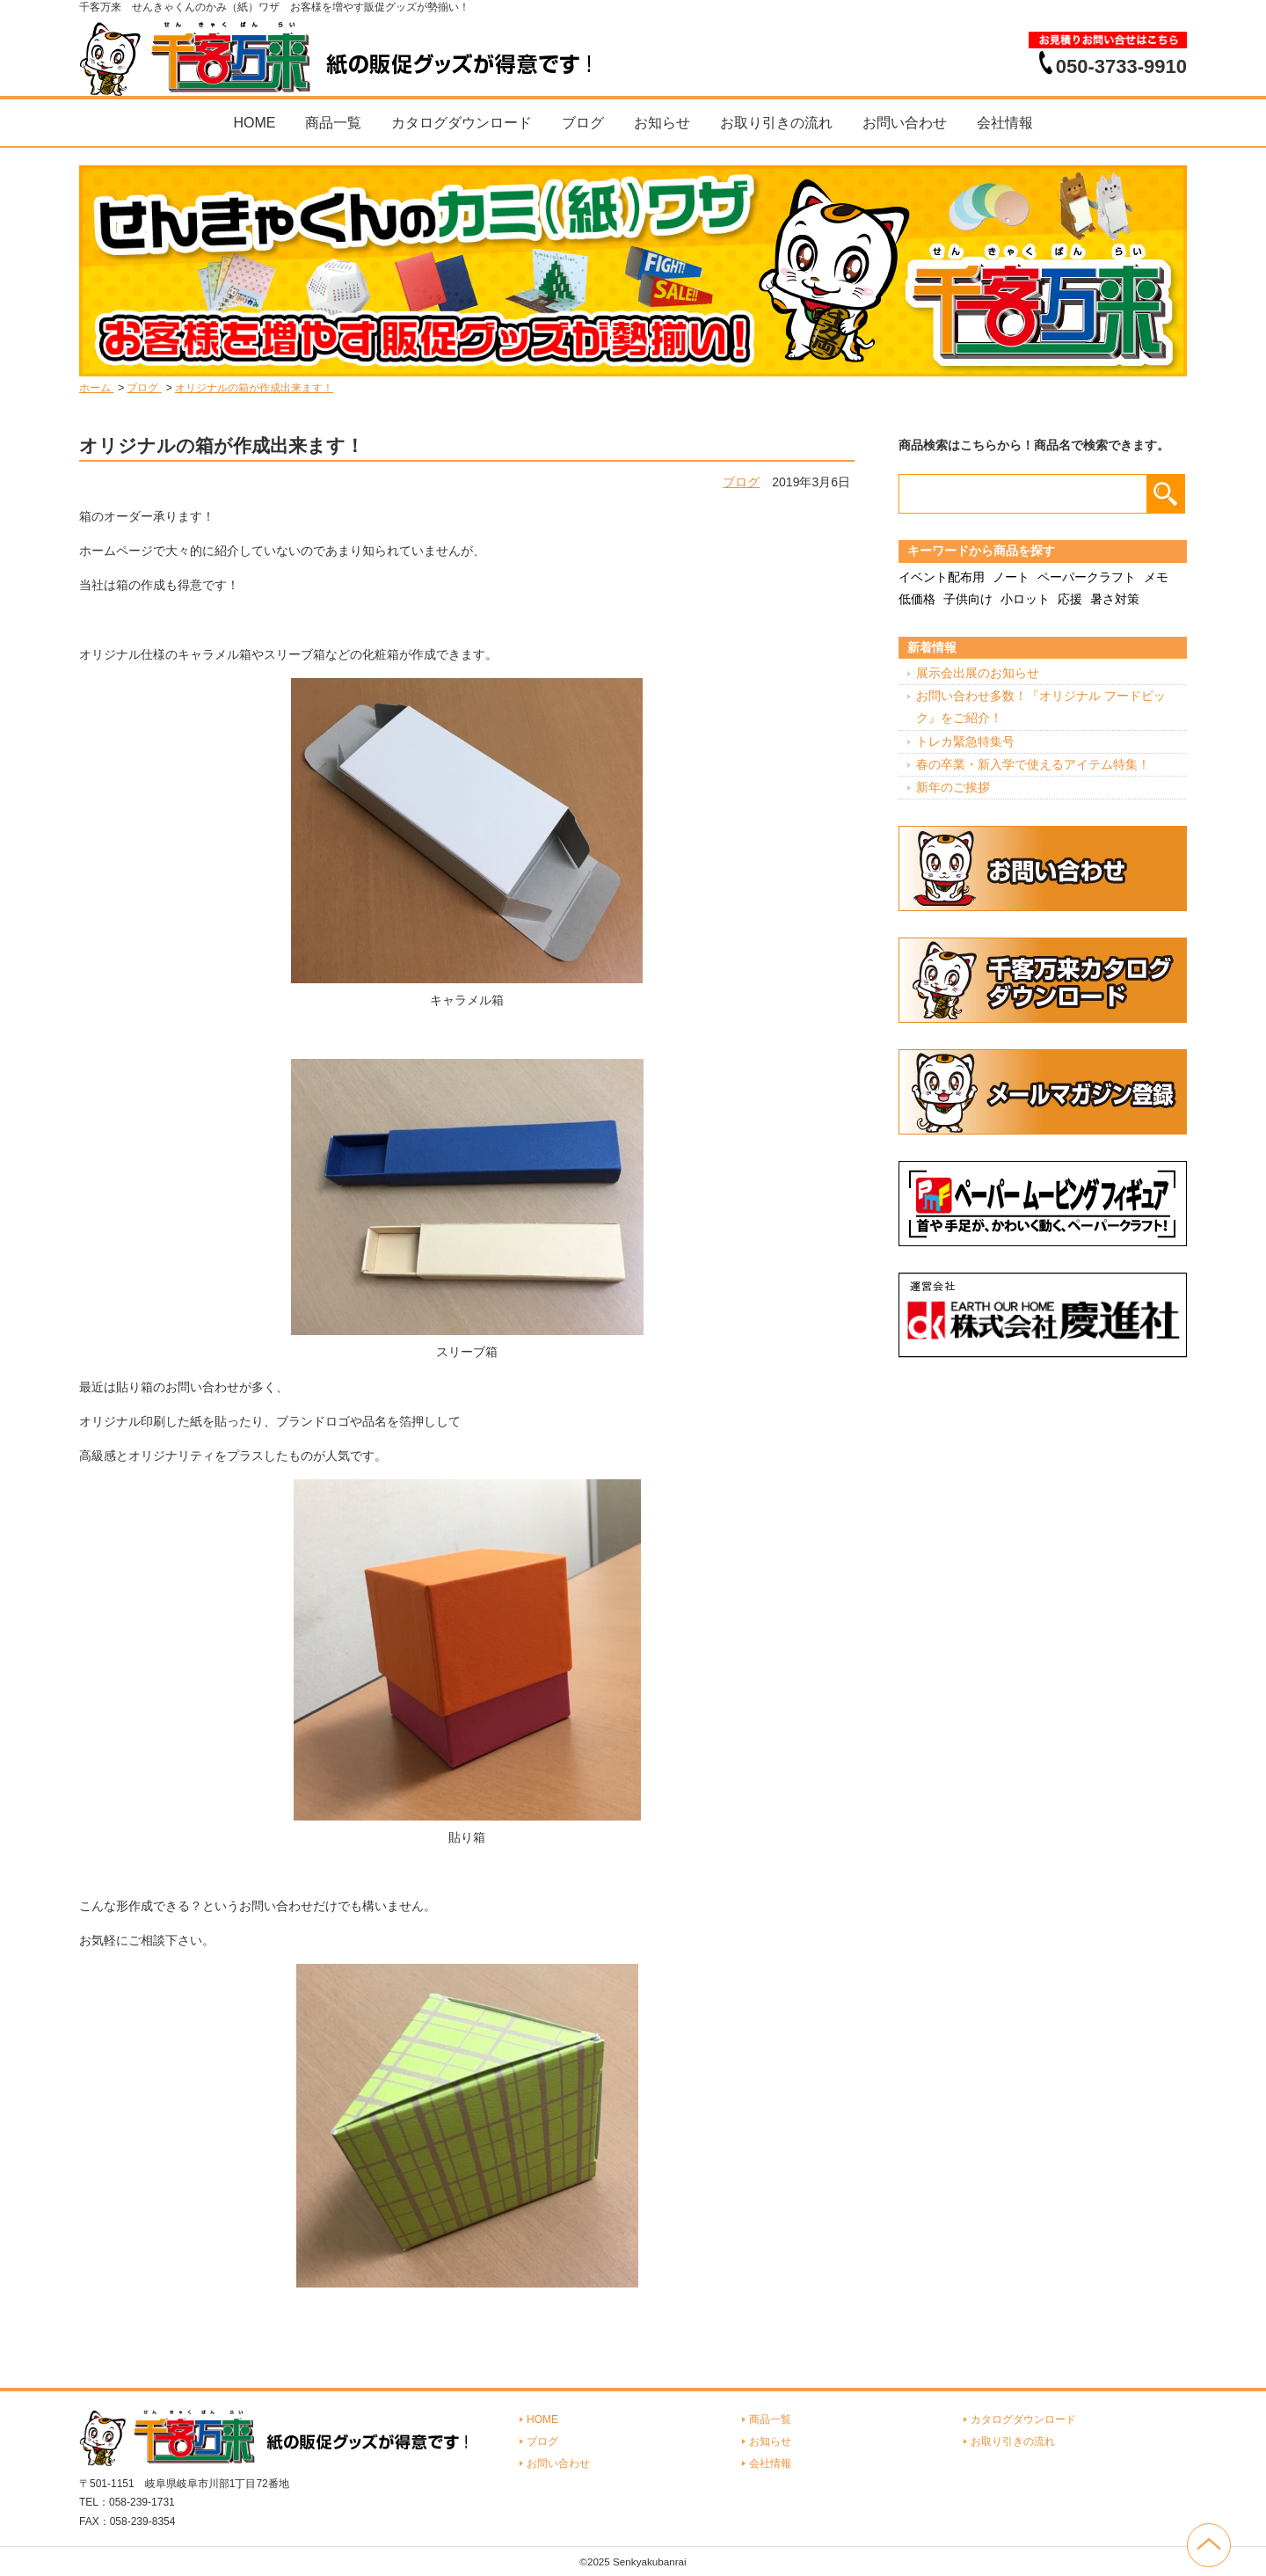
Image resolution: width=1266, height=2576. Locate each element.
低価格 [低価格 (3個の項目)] (917, 599)
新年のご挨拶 (953, 787)
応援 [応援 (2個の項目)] (1070, 599)
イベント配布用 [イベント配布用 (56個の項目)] (942, 577)
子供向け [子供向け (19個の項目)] (968, 599)
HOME (254, 122)
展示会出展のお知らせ (977, 673)
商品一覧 (333, 122)
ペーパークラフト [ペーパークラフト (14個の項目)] (1086, 577)
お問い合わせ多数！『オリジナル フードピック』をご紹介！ (1041, 707)
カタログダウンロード (461, 122)
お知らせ (662, 122)
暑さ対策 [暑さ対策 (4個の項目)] (1114, 599)
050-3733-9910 (1121, 66)
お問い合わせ (904, 122)
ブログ (583, 122)
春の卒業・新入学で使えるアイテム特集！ (1033, 764)
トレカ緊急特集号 (965, 741)
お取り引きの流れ (776, 122)
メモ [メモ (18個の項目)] (1156, 577)
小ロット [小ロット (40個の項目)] (1025, 599)
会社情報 (1005, 122)
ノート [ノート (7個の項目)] (1011, 577)
